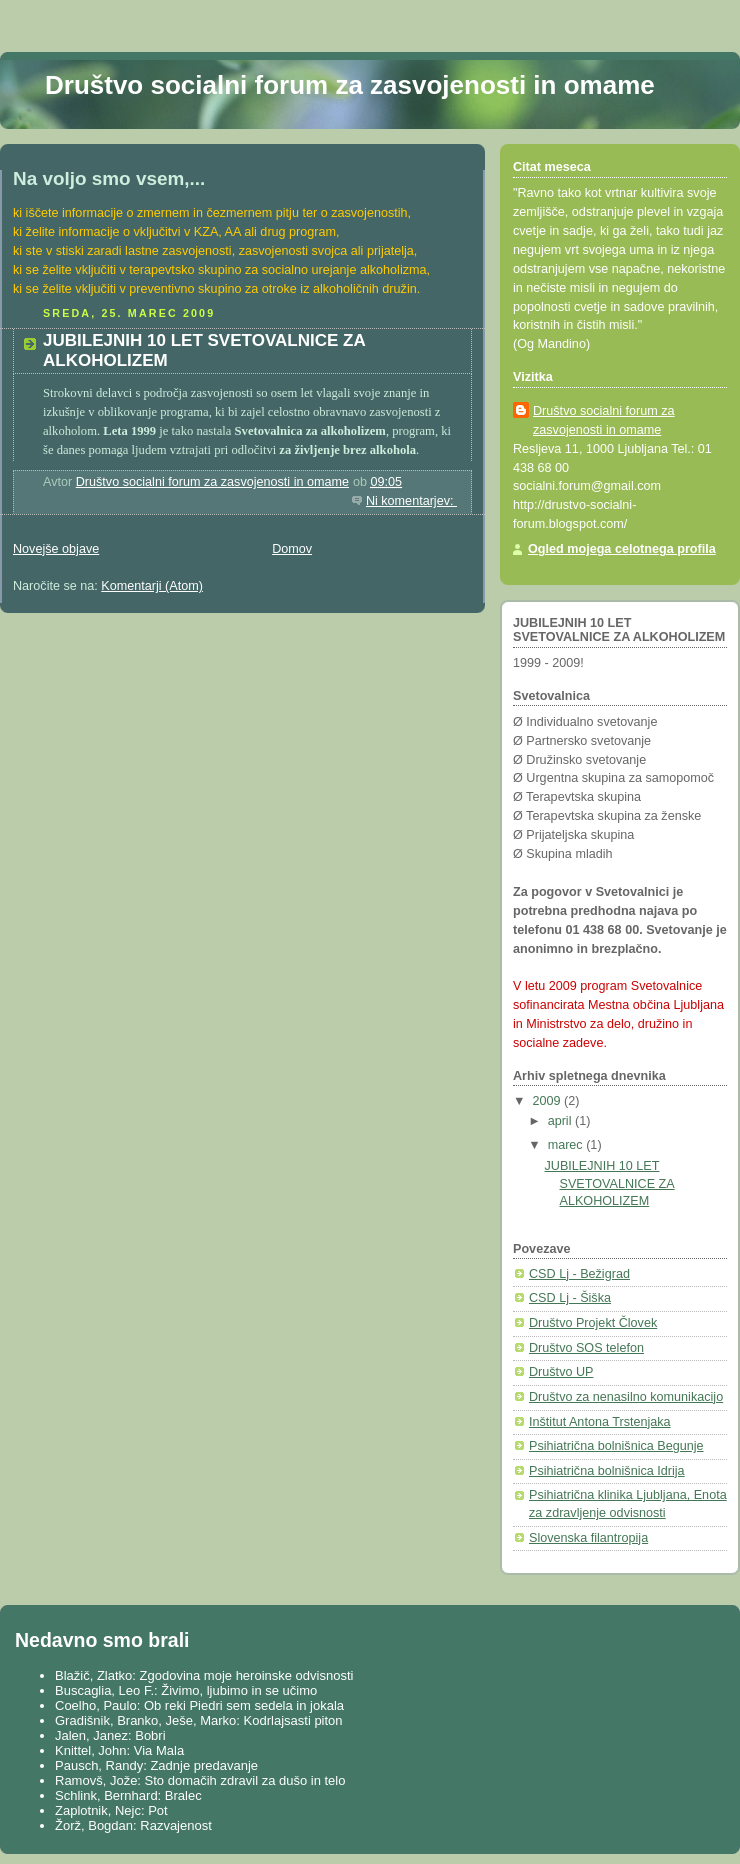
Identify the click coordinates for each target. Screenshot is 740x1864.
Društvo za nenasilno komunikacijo (626, 1397)
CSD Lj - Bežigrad (579, 1274)
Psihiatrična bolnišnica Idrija (607, 1471)
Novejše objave (56, 549)
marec (567, 1145)
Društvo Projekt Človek (593, 1323)
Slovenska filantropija (588, 1538)
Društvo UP (561, 1372)
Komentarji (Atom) (152, 586)
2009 (549, 1101)
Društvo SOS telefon (586, 1348)
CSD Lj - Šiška (570, 1298)
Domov (292, 549)
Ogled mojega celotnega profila (622, 549)
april (561, 1121)
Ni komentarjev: (411, 501)
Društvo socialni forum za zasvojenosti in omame (350, 85)
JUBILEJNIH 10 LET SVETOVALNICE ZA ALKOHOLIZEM (610, 1183)
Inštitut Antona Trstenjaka (600, 1422)
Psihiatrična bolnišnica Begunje (616, 1446)
